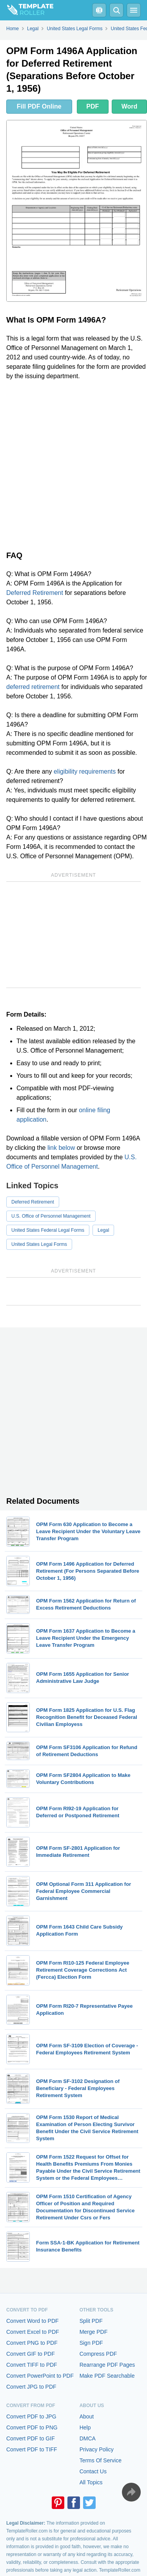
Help (85, 2427)
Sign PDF (91, 2343)
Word (130, 106)
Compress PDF (98, 2354)
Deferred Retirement (34, 592)
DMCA (88, 2438)
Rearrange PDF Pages (107, 2365)
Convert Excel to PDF (32, 2332)
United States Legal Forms (39, 1244)
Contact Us (93, 2471)
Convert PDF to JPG (31, 2416)
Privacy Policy (97, 2449)
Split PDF (91, 2321)
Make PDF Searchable (107, 2376)
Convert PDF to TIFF (31, 2449)
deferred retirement (33, 686)
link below (61, 1147)
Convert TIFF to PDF (31, 2365)
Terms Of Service (101, 2460)
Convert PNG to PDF (32, 2343)
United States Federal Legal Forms (47, 1230)
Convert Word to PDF (32, 2321)
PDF (92, 106)
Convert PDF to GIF (30, 2438)
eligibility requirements (85, 771)
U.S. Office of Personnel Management (51, 1216)
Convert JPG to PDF (31, 2387)
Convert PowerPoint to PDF (40, 2376)
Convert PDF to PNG (32, 2427)
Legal (103, 1230)
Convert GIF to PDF (30, 2354)
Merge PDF (94, 2332)
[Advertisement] (73, 463)
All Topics (91, 2482)
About (87, 2416)
